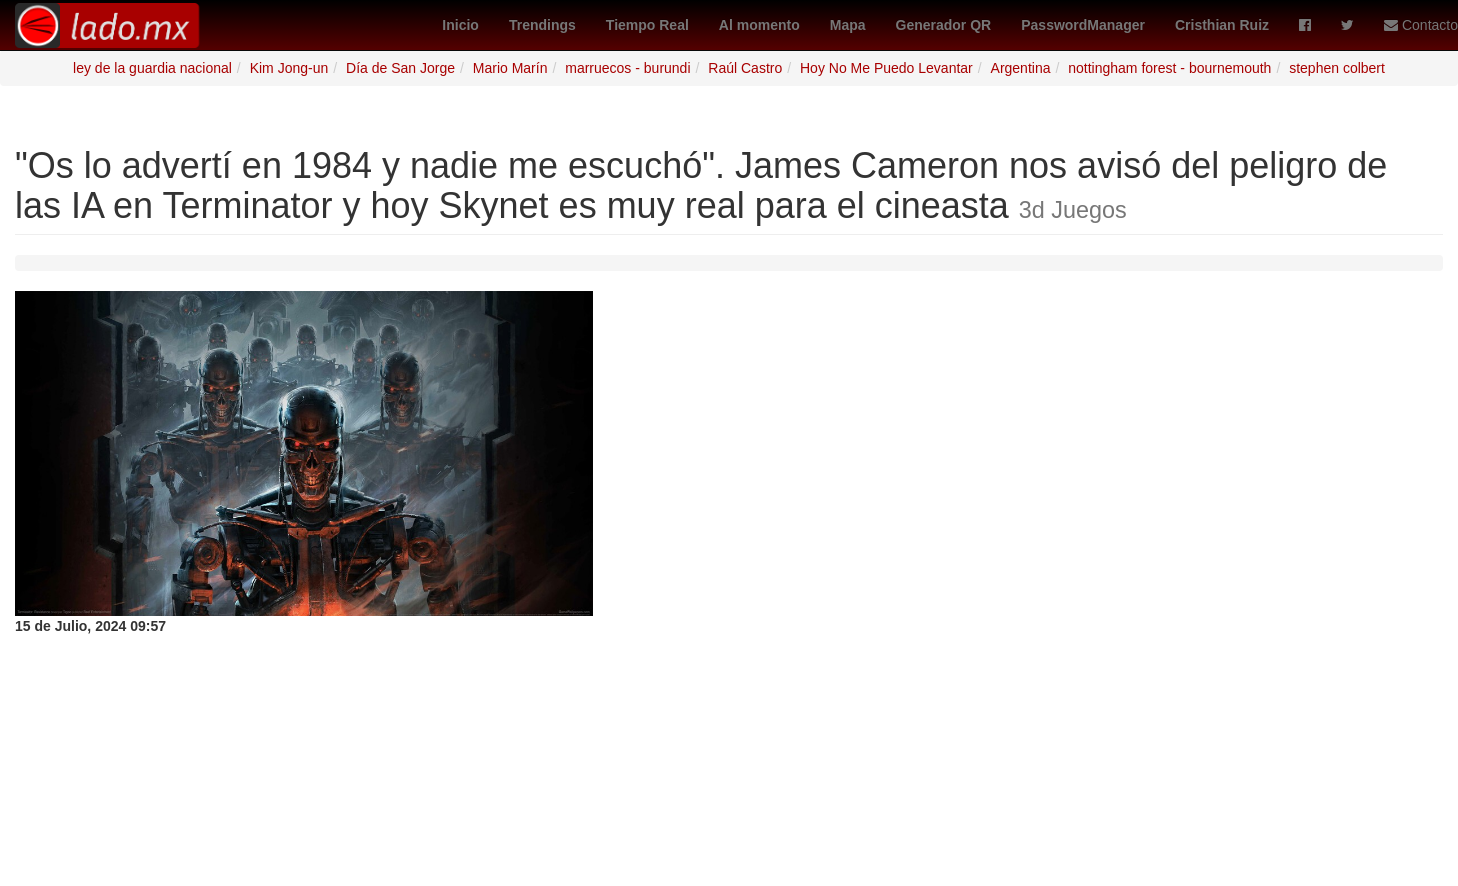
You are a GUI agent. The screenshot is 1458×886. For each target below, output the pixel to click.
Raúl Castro (745, 68)
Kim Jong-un (289, 68)
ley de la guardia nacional (152, 68)
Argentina (1021, 68)
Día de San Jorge (400, 68)
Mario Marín (510, 68)
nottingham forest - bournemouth (1169, 68)
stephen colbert (1337, 68)
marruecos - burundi (627, 68)
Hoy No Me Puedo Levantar (886, 68)
